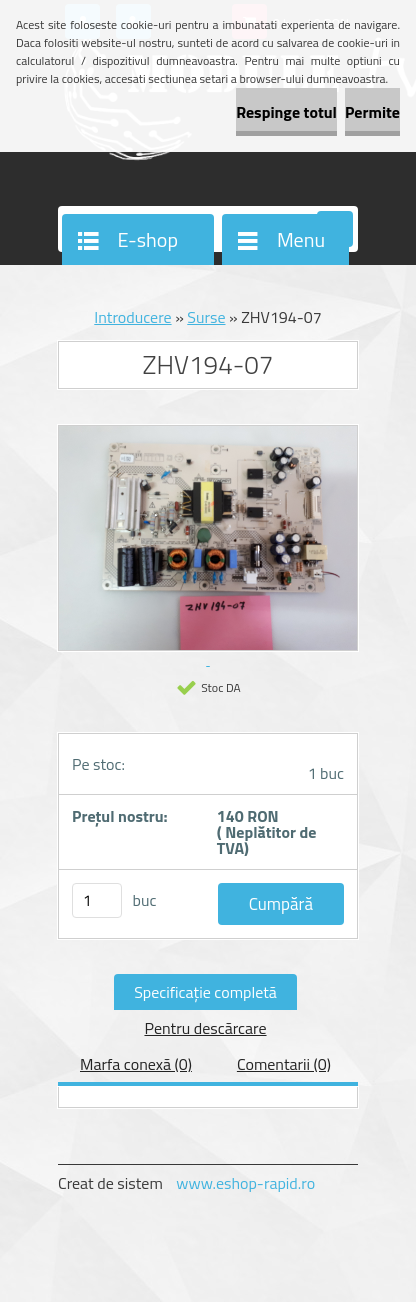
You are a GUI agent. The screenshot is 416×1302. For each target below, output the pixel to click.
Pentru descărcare (205, 1028)
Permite (372, 112)
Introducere (132, 317)
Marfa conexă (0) (136, 1064)
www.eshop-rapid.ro (245, 1183)
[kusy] (97, 900)
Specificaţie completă (205, 992)
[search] (335, 230)
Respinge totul (286, 112)
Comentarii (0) (284, 1064)
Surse (206, 317)
